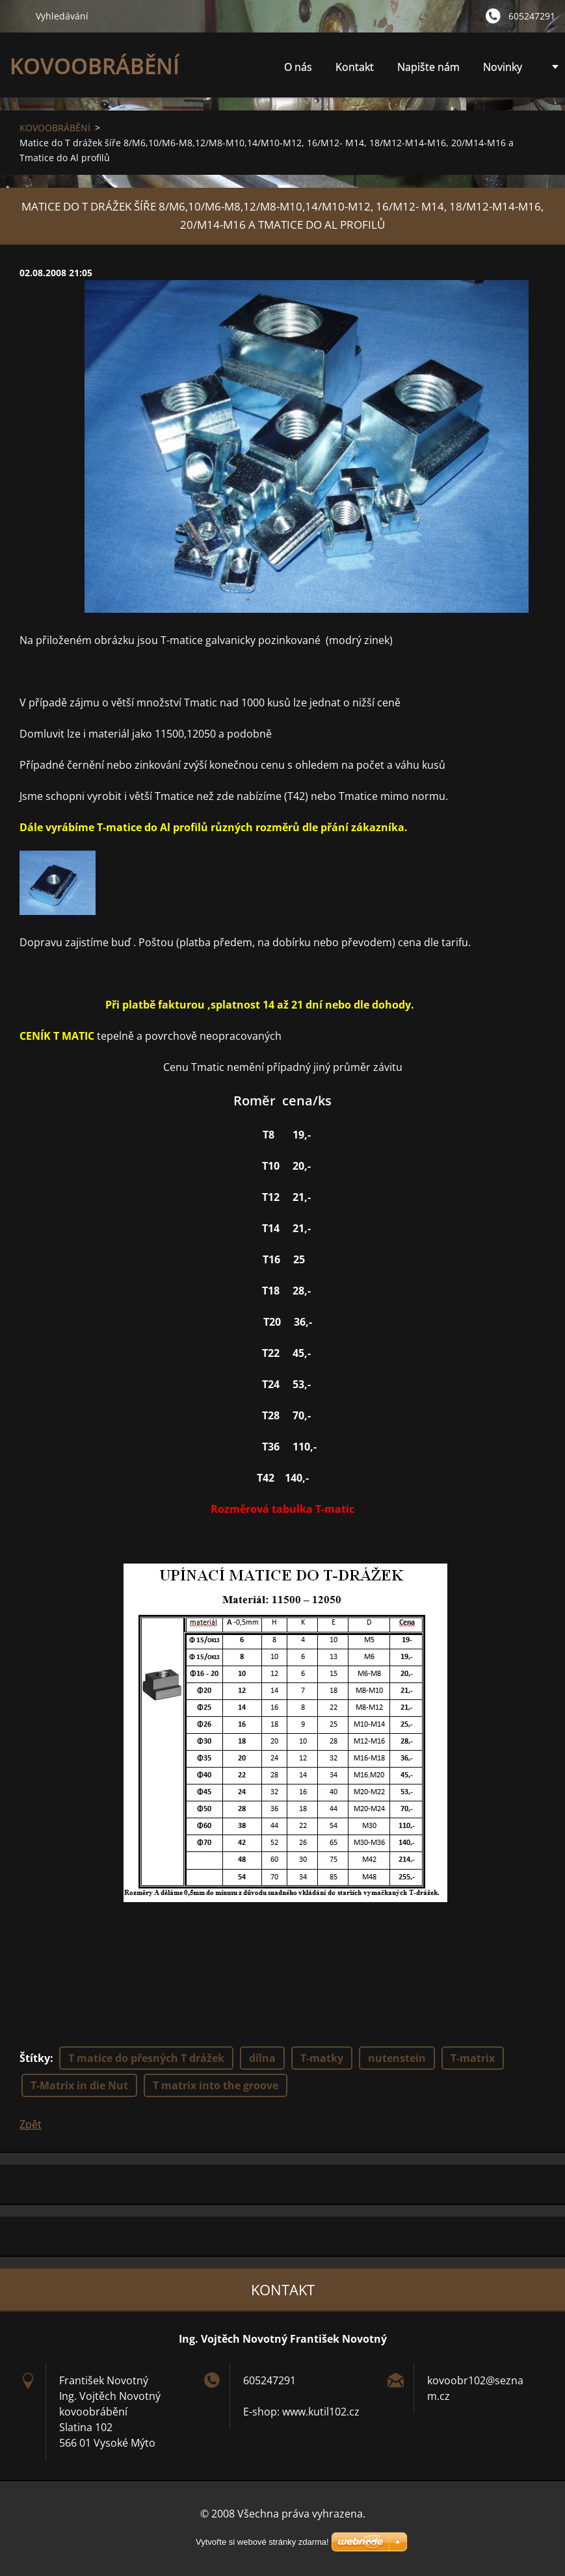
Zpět (31, 2124)
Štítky (35, 2058)
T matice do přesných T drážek (146, 2058)
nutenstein (397, 2058)
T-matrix (473, 2058)
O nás (298, 67)
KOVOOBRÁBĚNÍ (55, 128)
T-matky (321, 2058)
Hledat (17, 15)
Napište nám (428, 67)
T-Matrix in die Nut (79, 2085)
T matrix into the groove (215, 2085)
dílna (262, 2058)
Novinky (502, 67)
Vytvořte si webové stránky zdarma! (262, 2542)
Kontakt (354, 67)
